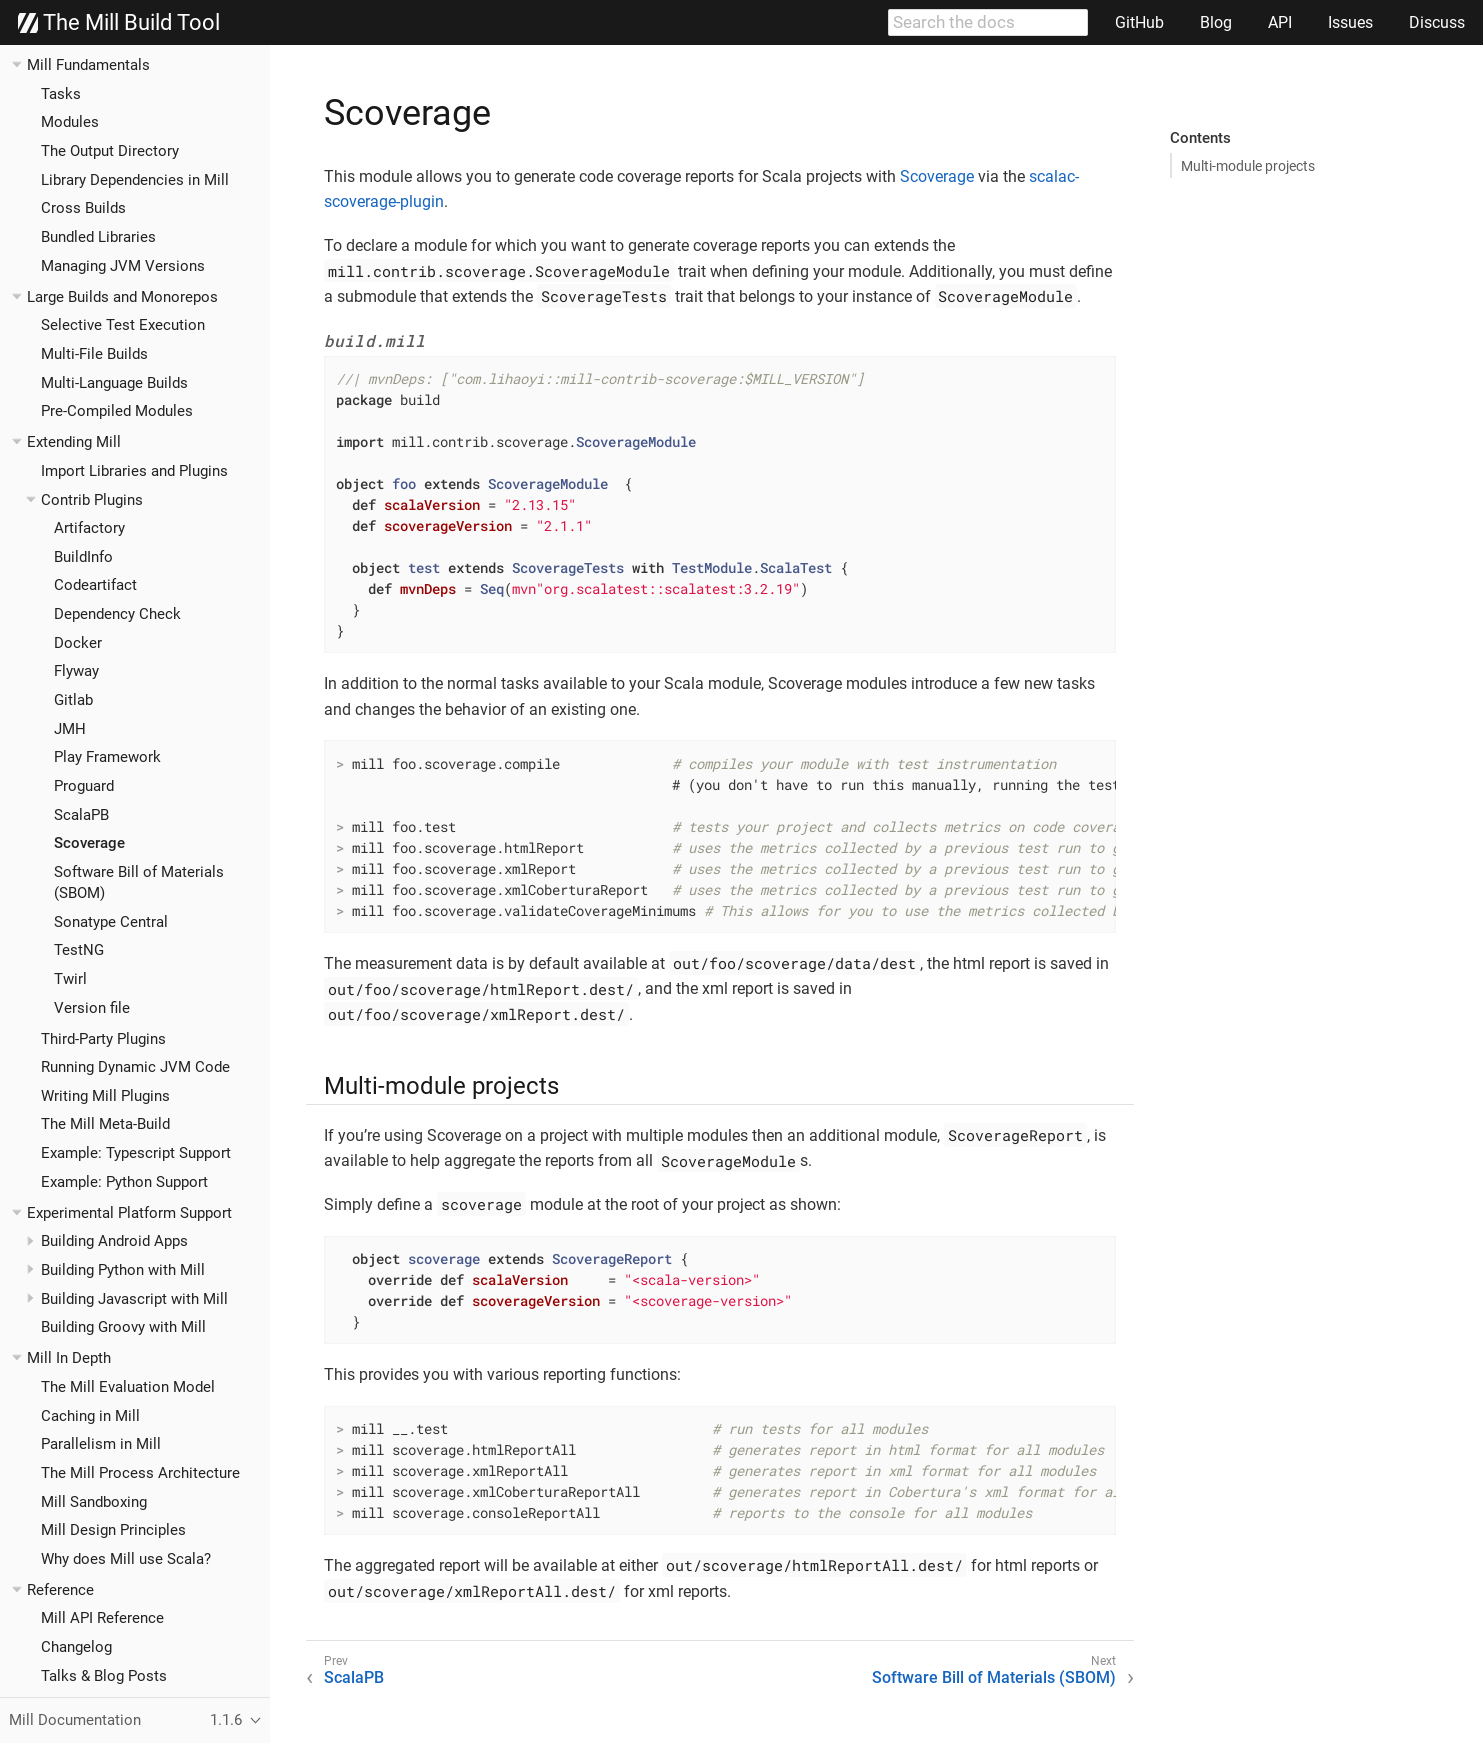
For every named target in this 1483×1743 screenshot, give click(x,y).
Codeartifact (95, 585)
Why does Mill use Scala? (126, 1559)
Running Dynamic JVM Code (135, 1067)
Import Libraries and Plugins (134, 471)
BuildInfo (83, 557)
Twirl (70, 979)
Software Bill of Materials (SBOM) (994, 1677)
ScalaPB (81, 815)
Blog (1216, 22)
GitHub (1139, 22)
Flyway (76, 671)
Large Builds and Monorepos (122, 297)
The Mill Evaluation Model (128, 1387)
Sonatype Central (111, 922)
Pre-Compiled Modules (117, 411)
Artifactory (89, 528)
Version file (92, 1008)
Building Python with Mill (123, 1270)
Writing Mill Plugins (105, 1096)
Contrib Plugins (92, 500)
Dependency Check (117, 614)
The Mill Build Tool (119, 23)
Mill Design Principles (113, 1530)
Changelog (76, 1647)
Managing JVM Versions (123, 266)
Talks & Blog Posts (104, 1676)
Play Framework (107, 757)
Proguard (84, 786)
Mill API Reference (102, 1618)
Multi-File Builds (94, 354)
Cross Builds (83, 208)
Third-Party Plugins (103, 1039)
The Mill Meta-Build (105, 1124)
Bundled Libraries (98, 237)
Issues (1350, 22)
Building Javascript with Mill (134, 1299)
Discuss (1437, 22)
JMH (70, 729)
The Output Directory (110, 151)
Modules (70, 122)
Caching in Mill (90, 1416)
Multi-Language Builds (114, 383)
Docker (78, 643)
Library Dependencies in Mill (135, 180)
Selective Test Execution (123, 325)
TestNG (79, 950)
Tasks (61, 94)
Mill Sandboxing (94, 1502)
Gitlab (73, 700)
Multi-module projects (1248, 166)
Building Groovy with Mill (123, 1327)
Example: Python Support (124, 1182)
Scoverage (89, 843)
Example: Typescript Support (136, 1153)
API (1280, 22)
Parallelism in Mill (101, 1444)
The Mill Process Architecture (140, 1473)
